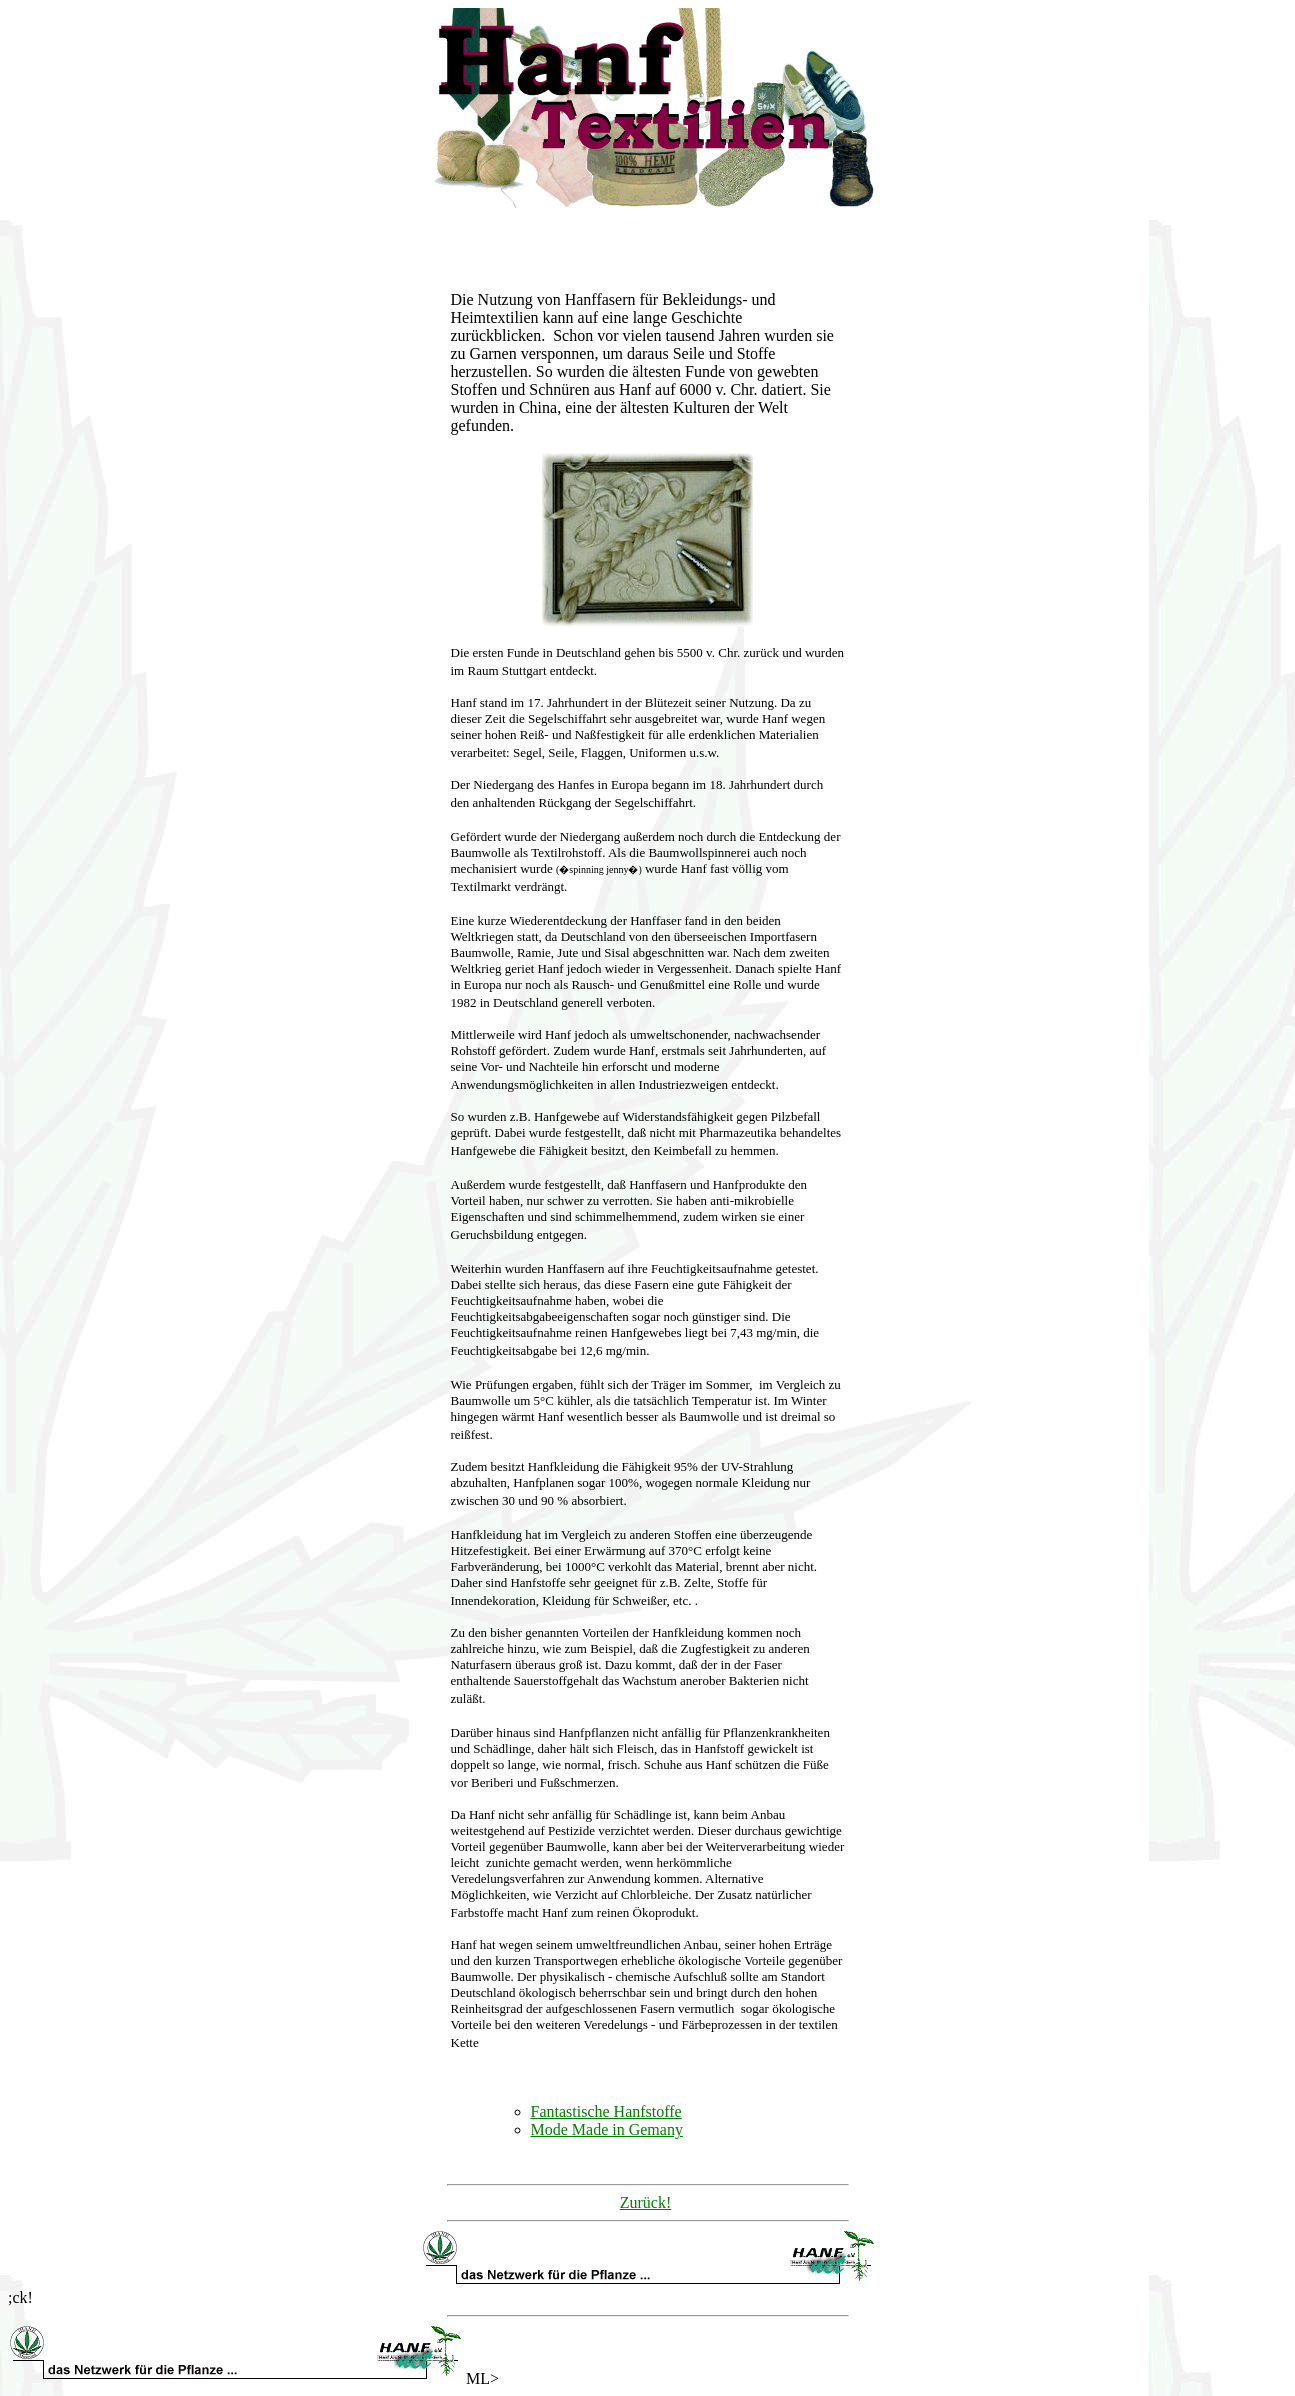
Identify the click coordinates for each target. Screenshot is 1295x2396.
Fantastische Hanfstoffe (606, 2111)
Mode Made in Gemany (607, 2129)
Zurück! (646, 2202)
